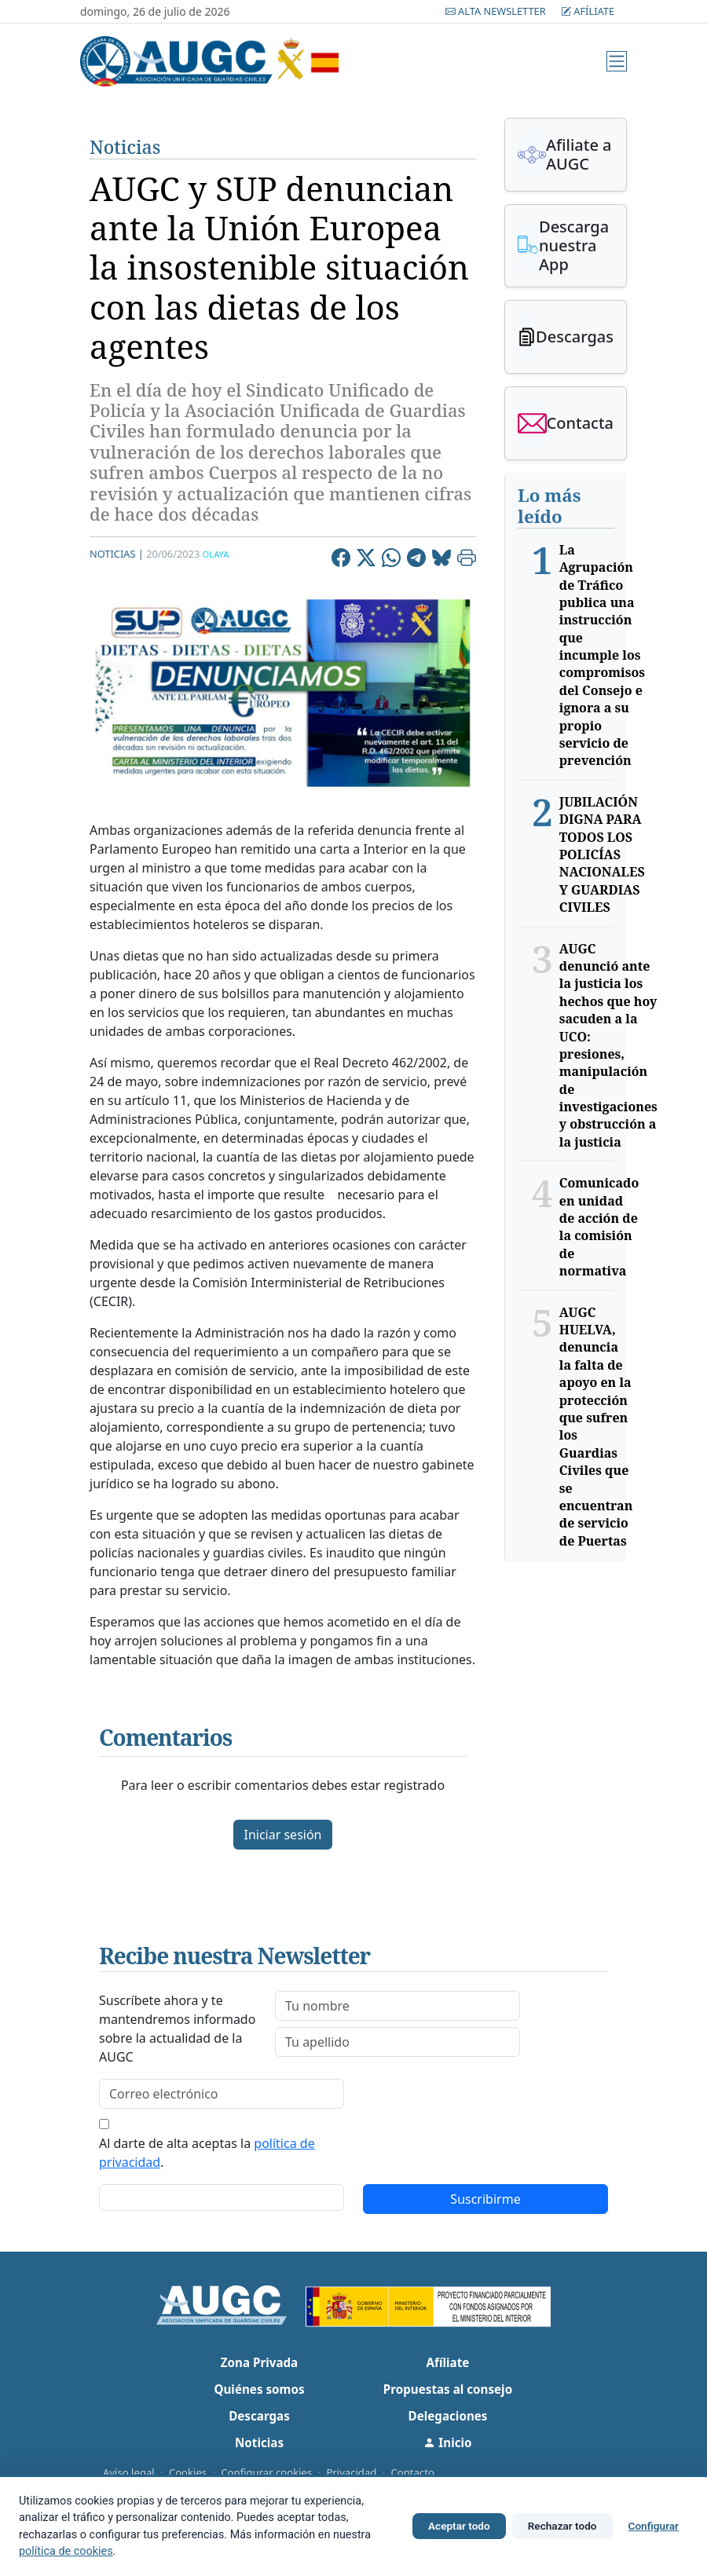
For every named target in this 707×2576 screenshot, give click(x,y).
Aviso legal (129, 2472)
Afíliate (587, 11)
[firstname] (397, 2006)
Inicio (447, 2442)
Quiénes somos (259, 2389)
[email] (221, 2094)
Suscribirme (485, 2199)
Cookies (188, 2472)
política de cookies (66, 2551)
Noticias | (117, 554)
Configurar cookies (266, 2472)
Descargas (259, 2416)
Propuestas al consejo (447, 2389)
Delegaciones (448, 2416)
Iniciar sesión (282, 1834)
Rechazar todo (562, 2525)
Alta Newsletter (496, 11)
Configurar (653, 2525)
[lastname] (397, 2042)
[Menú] (616, 61)
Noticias (125, 146)
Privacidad (351, 2472)
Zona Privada (259, 2362)
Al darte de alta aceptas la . (207, 2153)
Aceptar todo (459, 2525)
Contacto (412, 2472)
